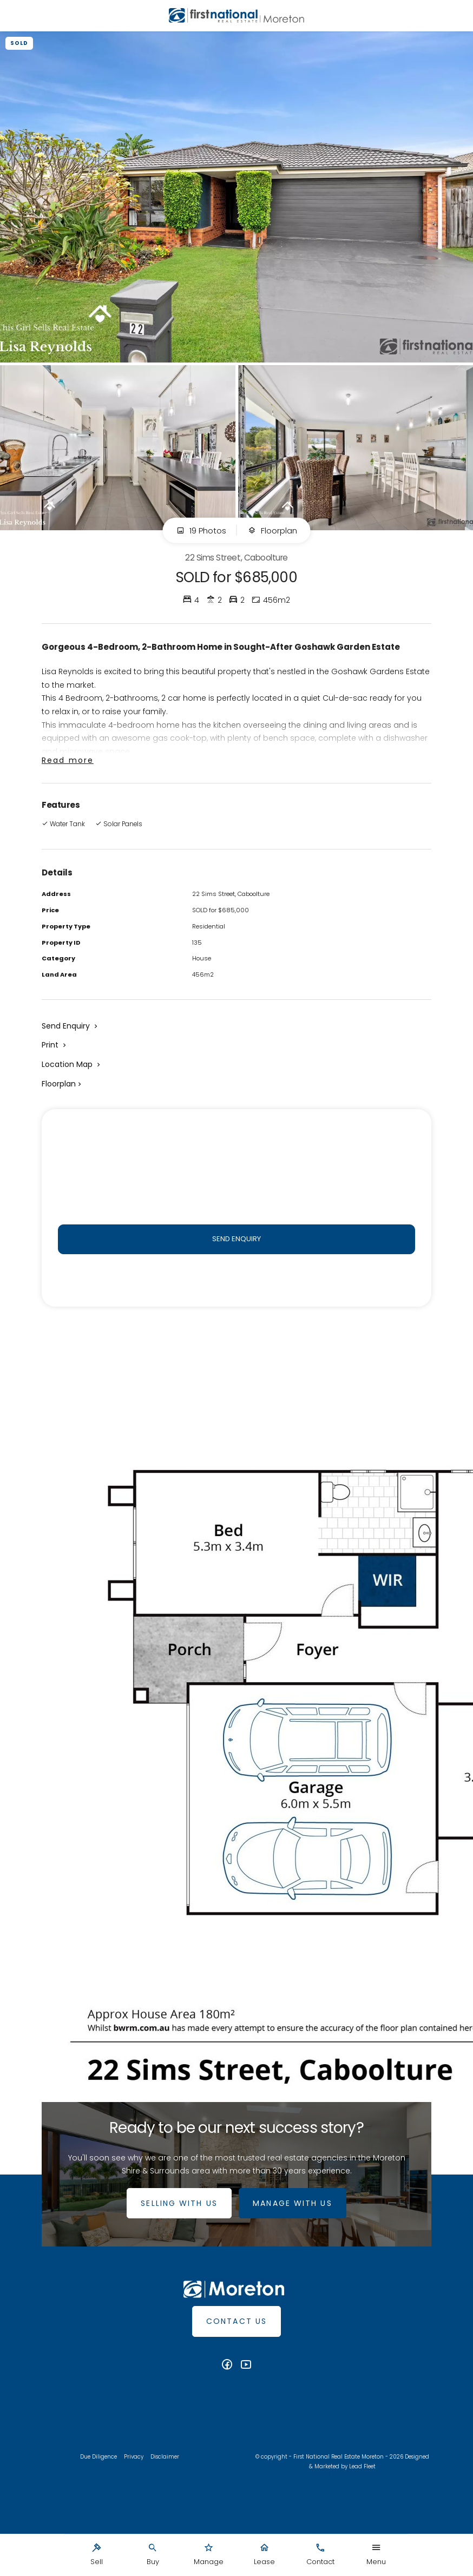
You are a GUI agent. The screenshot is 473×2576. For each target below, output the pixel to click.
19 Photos (201, 530)
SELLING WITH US (177, 2204)
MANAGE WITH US (294, 2204)
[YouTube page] (246, 2367)
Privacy (133, 2458)
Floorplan (272, 530)
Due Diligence (98, 2458)
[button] (55, 1045)
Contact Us (236, 2322)
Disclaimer (164, 2458)
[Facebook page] (228, 2367)
